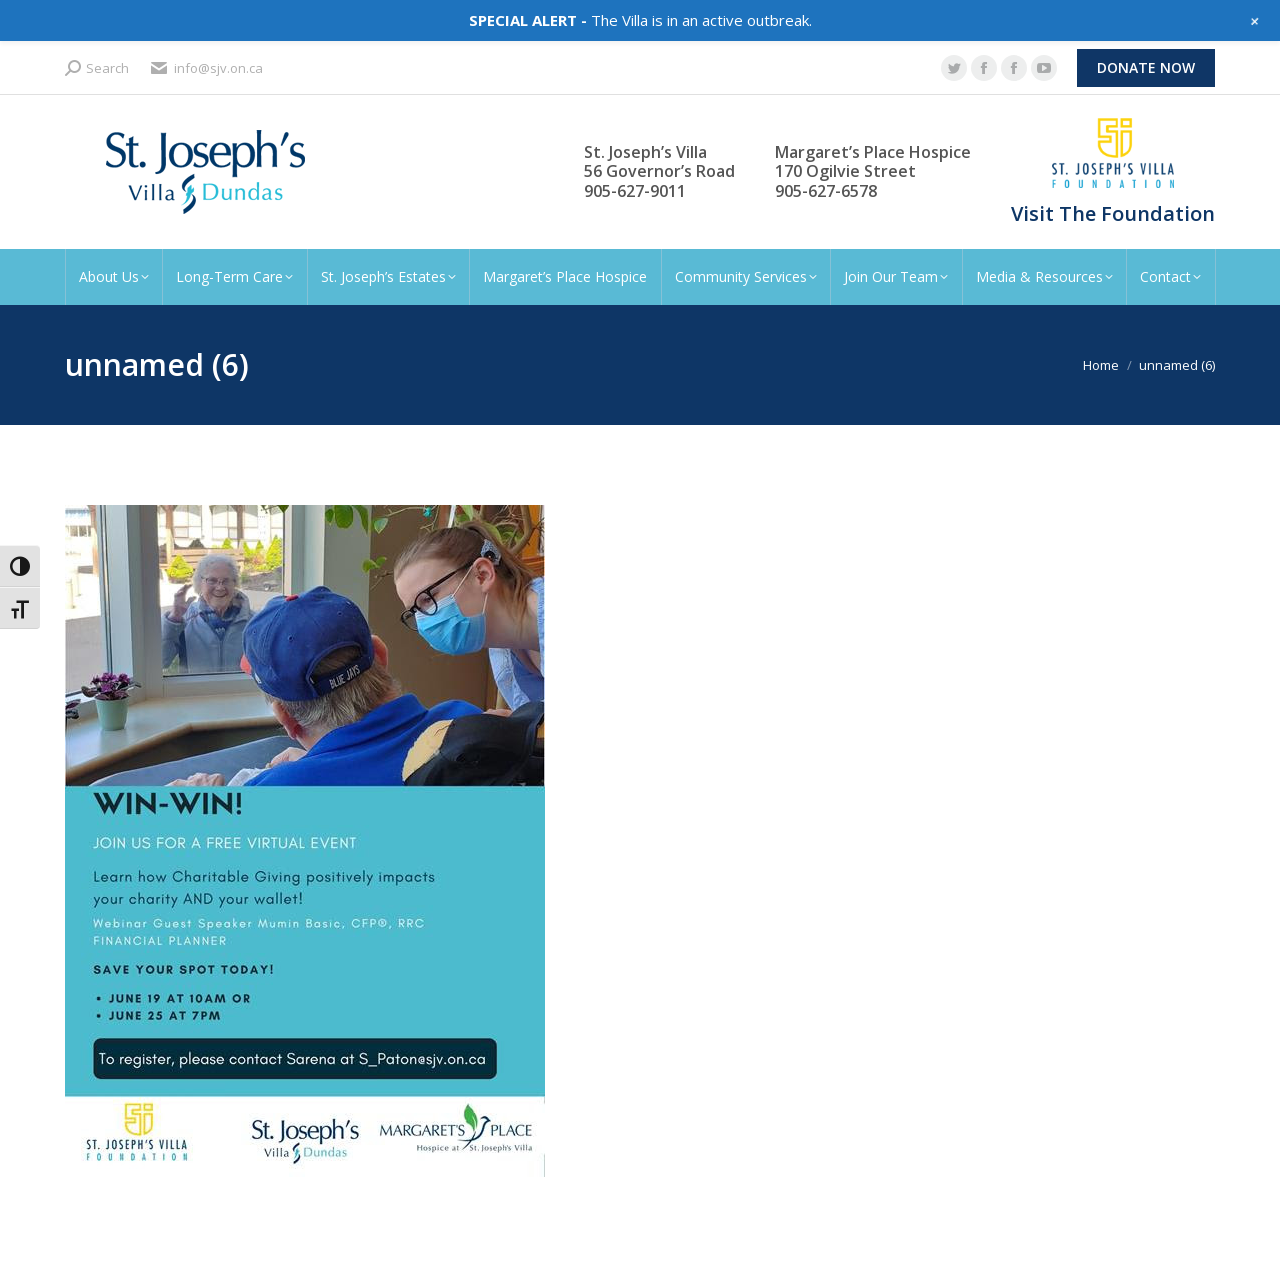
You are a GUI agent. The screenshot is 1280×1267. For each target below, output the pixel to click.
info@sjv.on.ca (206, 68)
